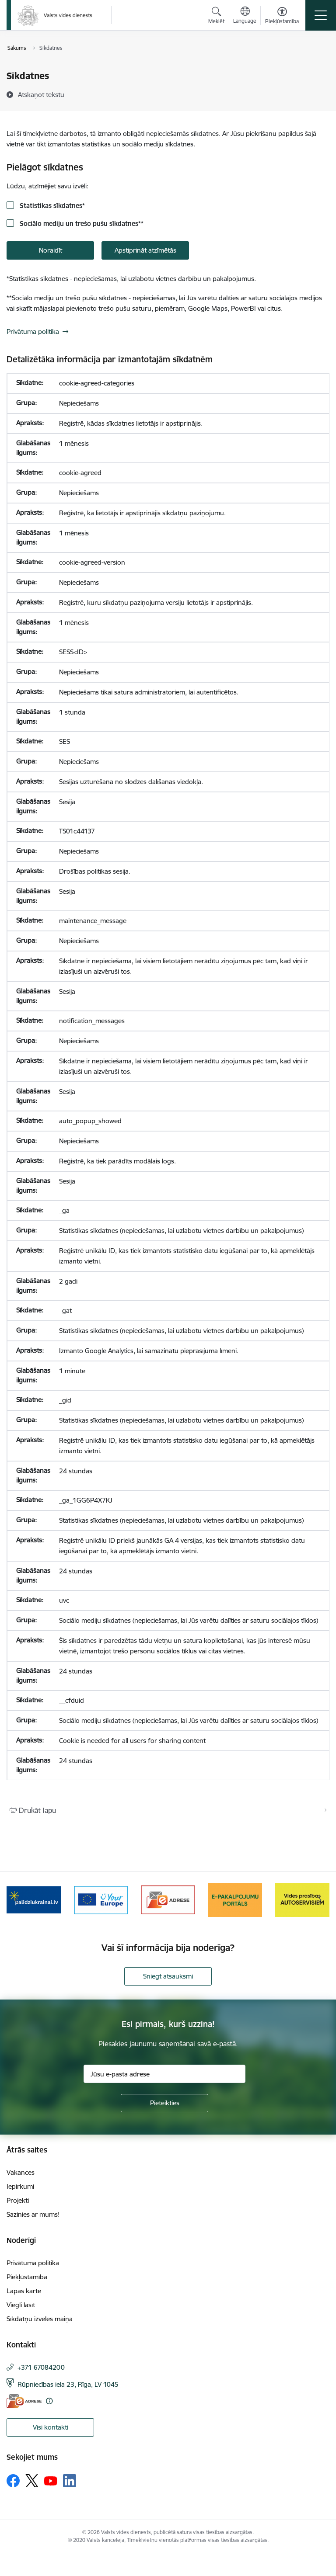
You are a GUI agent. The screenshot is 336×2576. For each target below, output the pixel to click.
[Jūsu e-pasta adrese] (164, 2074)
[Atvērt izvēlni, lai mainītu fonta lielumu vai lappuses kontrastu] (282, 16)
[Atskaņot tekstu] (41, 94)
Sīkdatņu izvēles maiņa (40, 2319)
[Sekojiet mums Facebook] (13, 2480)
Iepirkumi (20, 2186)
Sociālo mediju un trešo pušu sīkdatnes (81, 223)
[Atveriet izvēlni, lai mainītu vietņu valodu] (245, 16)
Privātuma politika (33, 331)
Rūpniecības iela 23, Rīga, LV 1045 (68, 2384)
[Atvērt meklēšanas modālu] (216, 16)
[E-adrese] (24, 2401)
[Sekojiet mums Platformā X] (31, 2480)
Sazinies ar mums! (33, 2214)
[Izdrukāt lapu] (168, 1810)
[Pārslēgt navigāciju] (320, 15)
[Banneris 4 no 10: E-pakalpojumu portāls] (235, 1899)
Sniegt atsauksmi (168, 1976)
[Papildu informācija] (49, 2401)
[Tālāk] (319, 1900)
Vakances (21, 2172)
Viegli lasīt (21, 2305)
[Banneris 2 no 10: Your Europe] (101, 1899)
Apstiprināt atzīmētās (145, 250)
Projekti (18, 2200)
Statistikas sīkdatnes (51, 205)
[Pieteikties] (164, 2103)
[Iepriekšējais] (17, 1900)
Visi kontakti (50, 2427)
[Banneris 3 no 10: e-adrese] (168, 1899)
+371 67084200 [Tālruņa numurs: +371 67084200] (41, 2367)
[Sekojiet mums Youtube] (50, 2480)
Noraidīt (50, 250)
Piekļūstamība (27, 2277)
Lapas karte (24, 2291)
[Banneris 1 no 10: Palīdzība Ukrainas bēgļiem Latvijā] (34, 1899)
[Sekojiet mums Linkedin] (69, 2480)
